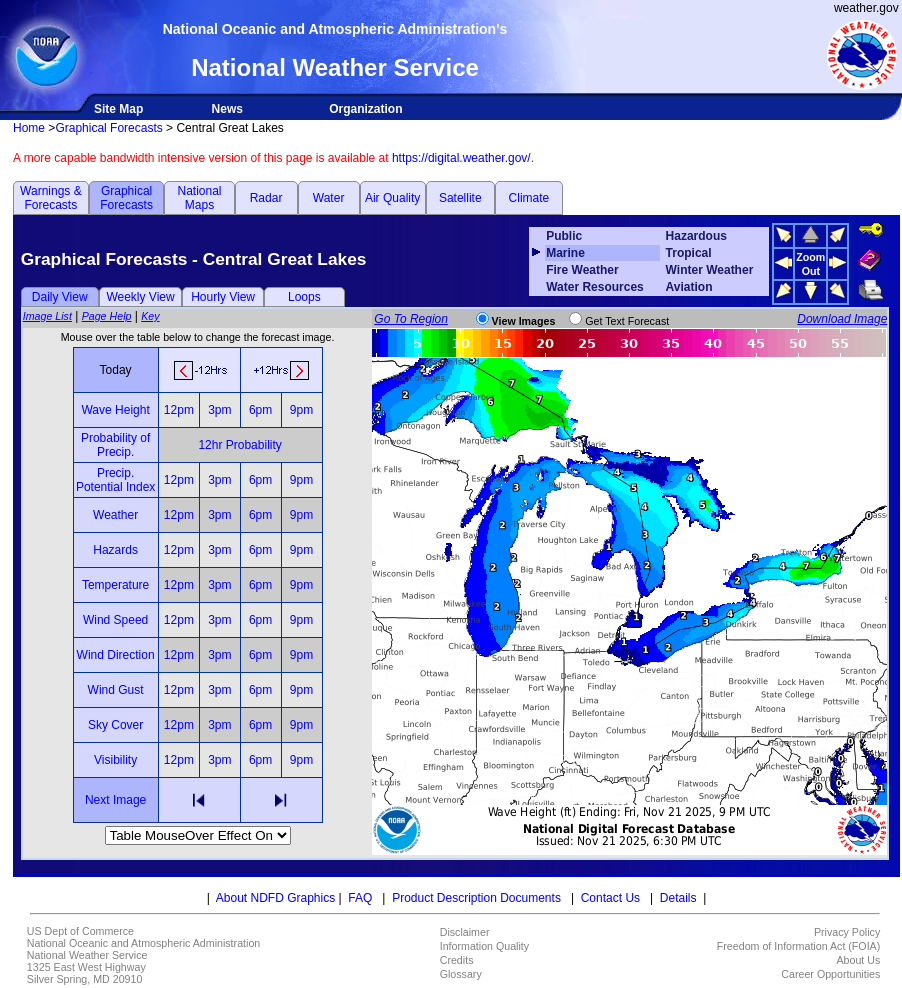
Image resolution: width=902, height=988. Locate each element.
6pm (260, 410)
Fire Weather (582, 270)
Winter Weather (710, 270)
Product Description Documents (476, 898)
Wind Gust (116, 690)
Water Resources (595, 287)
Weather (115, 515)
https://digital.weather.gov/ (461, 158)
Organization (365, 109)
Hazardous (696, 236)
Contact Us (610, 898)
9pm (301, 410)
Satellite (460, 198)
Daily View (60, 297)
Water (329, 198)
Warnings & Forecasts (51, 198)
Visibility (115, 760)
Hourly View (223, 297)
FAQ (360, 898)
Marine (565, 253)
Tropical (689, 253)
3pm (219, 410)
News (227, 109)
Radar (266, 198)
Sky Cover (115, 725)
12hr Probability (239, 445)
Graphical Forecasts (108, 128)
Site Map (118, 109)
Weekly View (140, 297)
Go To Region (411, 319)
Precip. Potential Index (115, 480)
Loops (304, 297)
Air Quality (392, 198)
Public (564, 236)
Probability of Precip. (115, 445)
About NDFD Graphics (275, 898)
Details (678, 898)
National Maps (199, 198)
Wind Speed (115, 620)
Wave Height (115, 410)
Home (29, 128)
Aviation (689, 287)
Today (116, 370)
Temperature (115, 585)
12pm (179, 410)
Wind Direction (116, 655)
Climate (529, 198)
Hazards (115, 550)
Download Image (842, 319)
